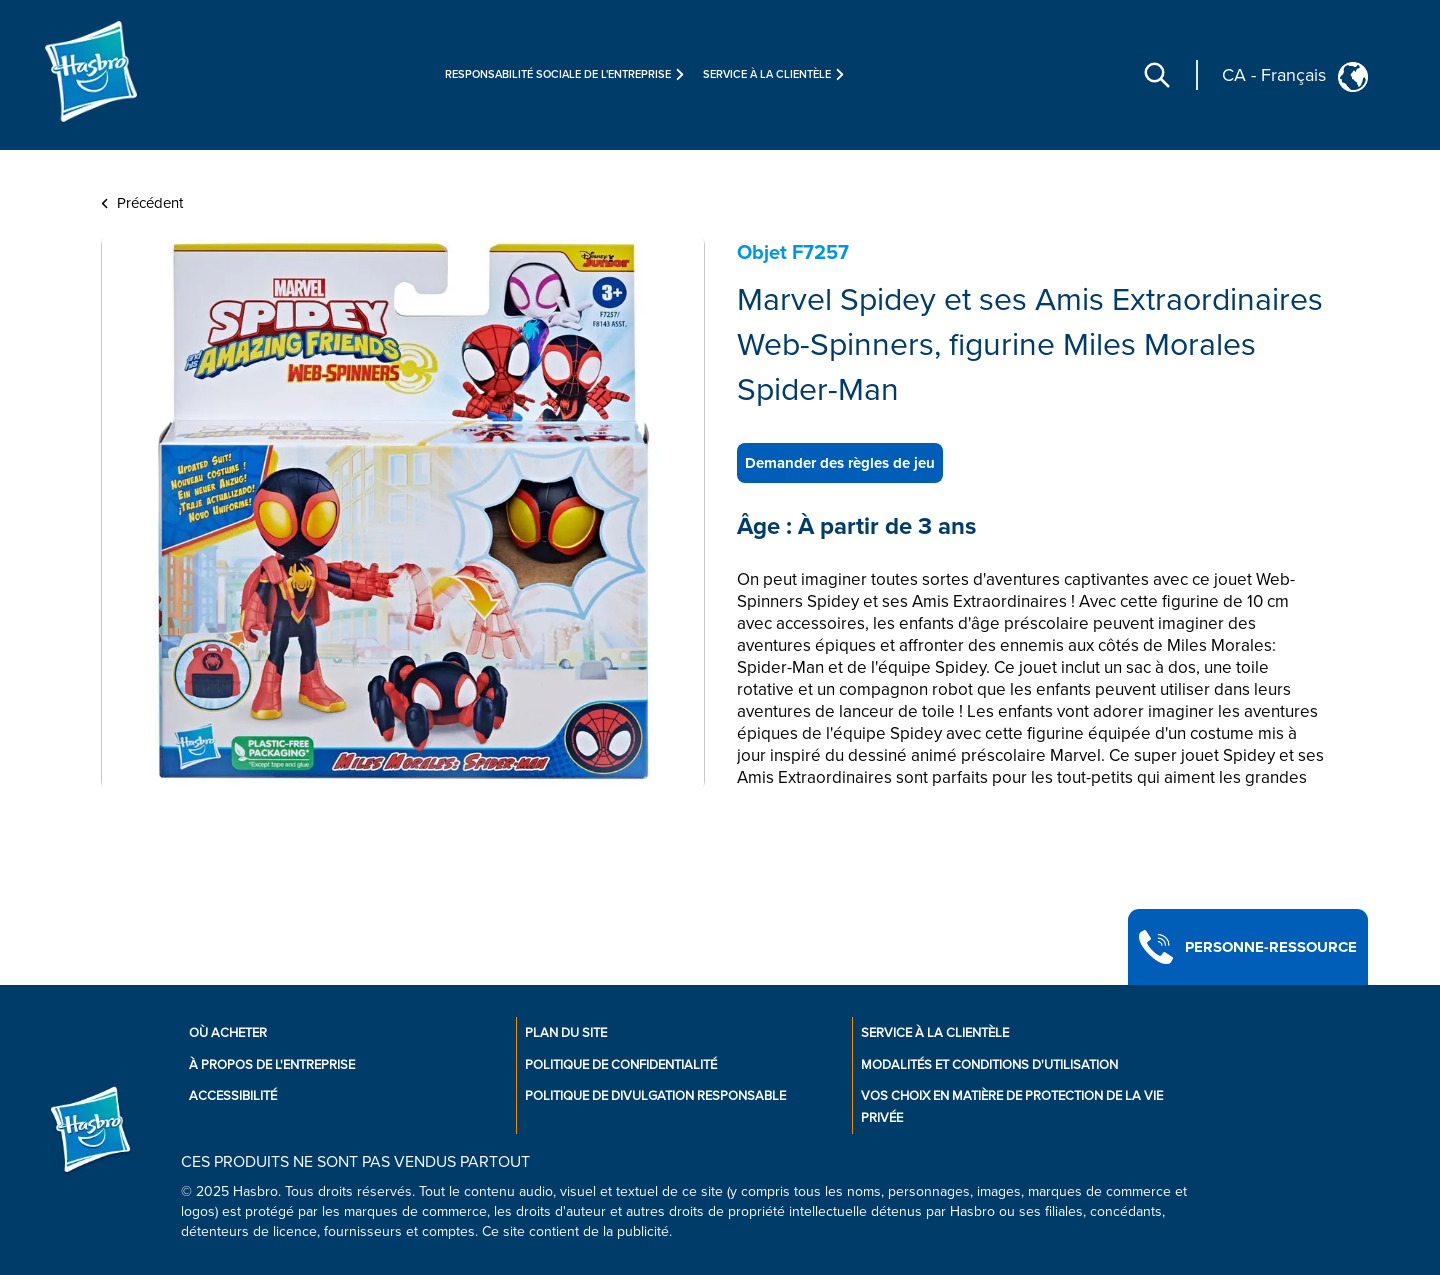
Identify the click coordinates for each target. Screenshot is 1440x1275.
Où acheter (228, 1033)
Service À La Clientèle (935, 1033)
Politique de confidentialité (621, 1065)
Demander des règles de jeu (840, 463)
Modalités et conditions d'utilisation (989, 1065)
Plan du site (566, 1033)
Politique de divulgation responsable (655, 1096)
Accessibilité (233, 1096)
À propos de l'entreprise (272, 1065)
